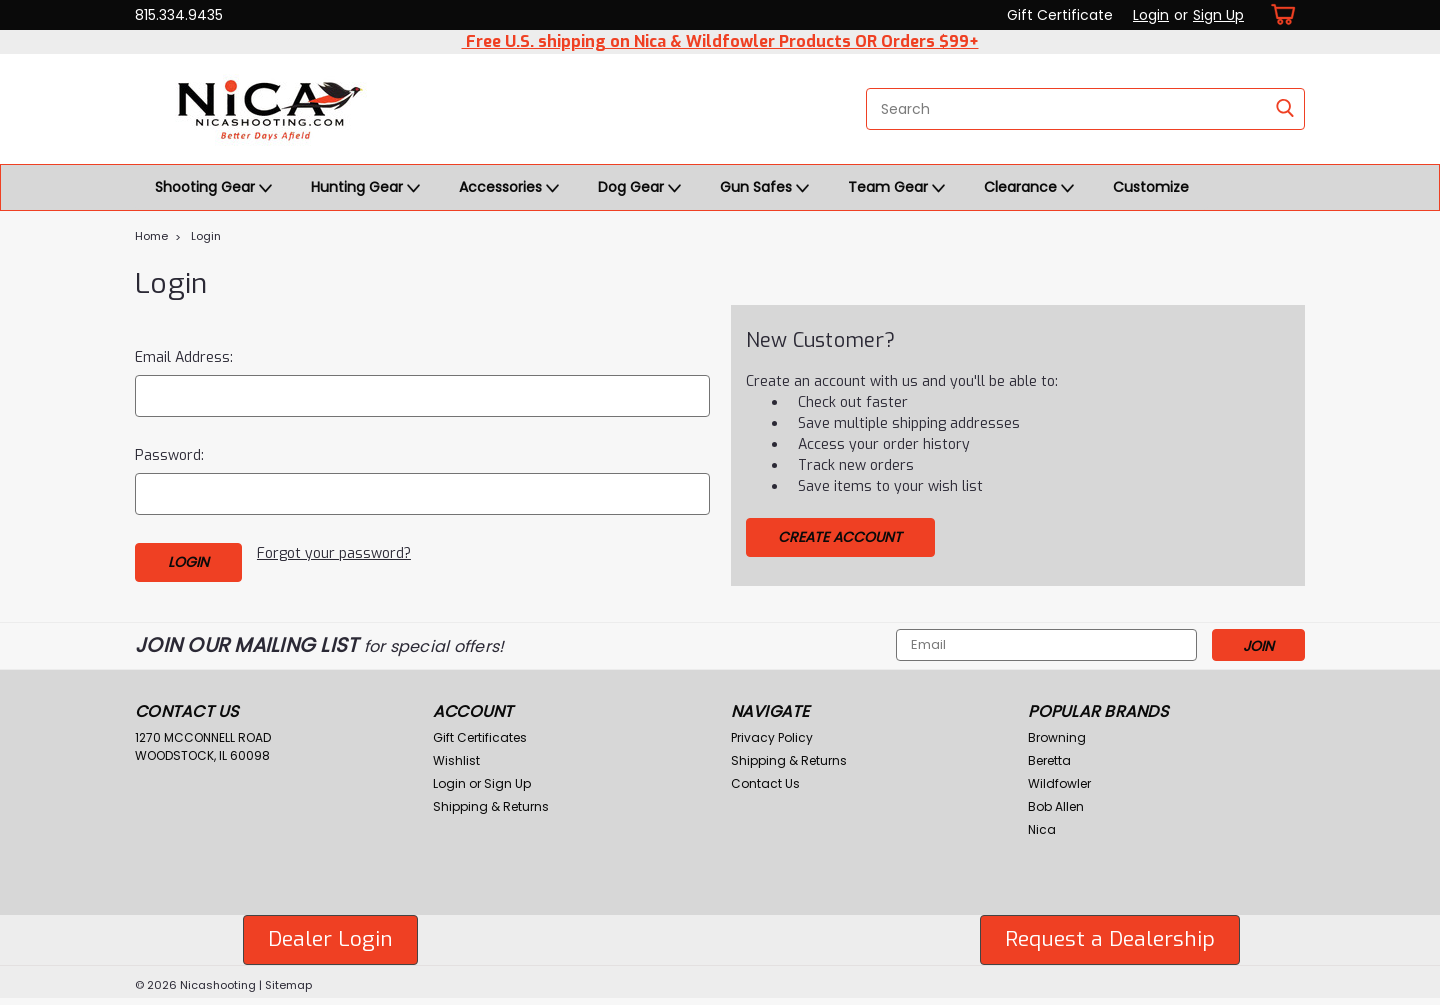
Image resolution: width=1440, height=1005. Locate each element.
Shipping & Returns (491, 806)
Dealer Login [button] (330, 939)
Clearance (1029, 188)
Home (151, 236)
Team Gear (896, 188)
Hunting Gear (365, 188)
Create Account (840, 537)
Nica (1042, 829)
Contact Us (765, 783)
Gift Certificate (1060, 15)
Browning (1057, 737)
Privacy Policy (772, 737)
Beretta (1049, 760)
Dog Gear (639, 188)
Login (1151, 15)
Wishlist (456, 760)
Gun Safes (764, 188)
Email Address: (184, 357)
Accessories (509, 188)
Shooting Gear (213, 188)
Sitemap (288, 985)
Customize (1151, 187)
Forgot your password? (334, 553)
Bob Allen (1056, 806)
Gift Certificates (480, 737)
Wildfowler (1059, 783)
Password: (169, 455)
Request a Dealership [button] (1110, 939)
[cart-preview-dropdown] (1279, 14)
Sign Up (1218, 15)
